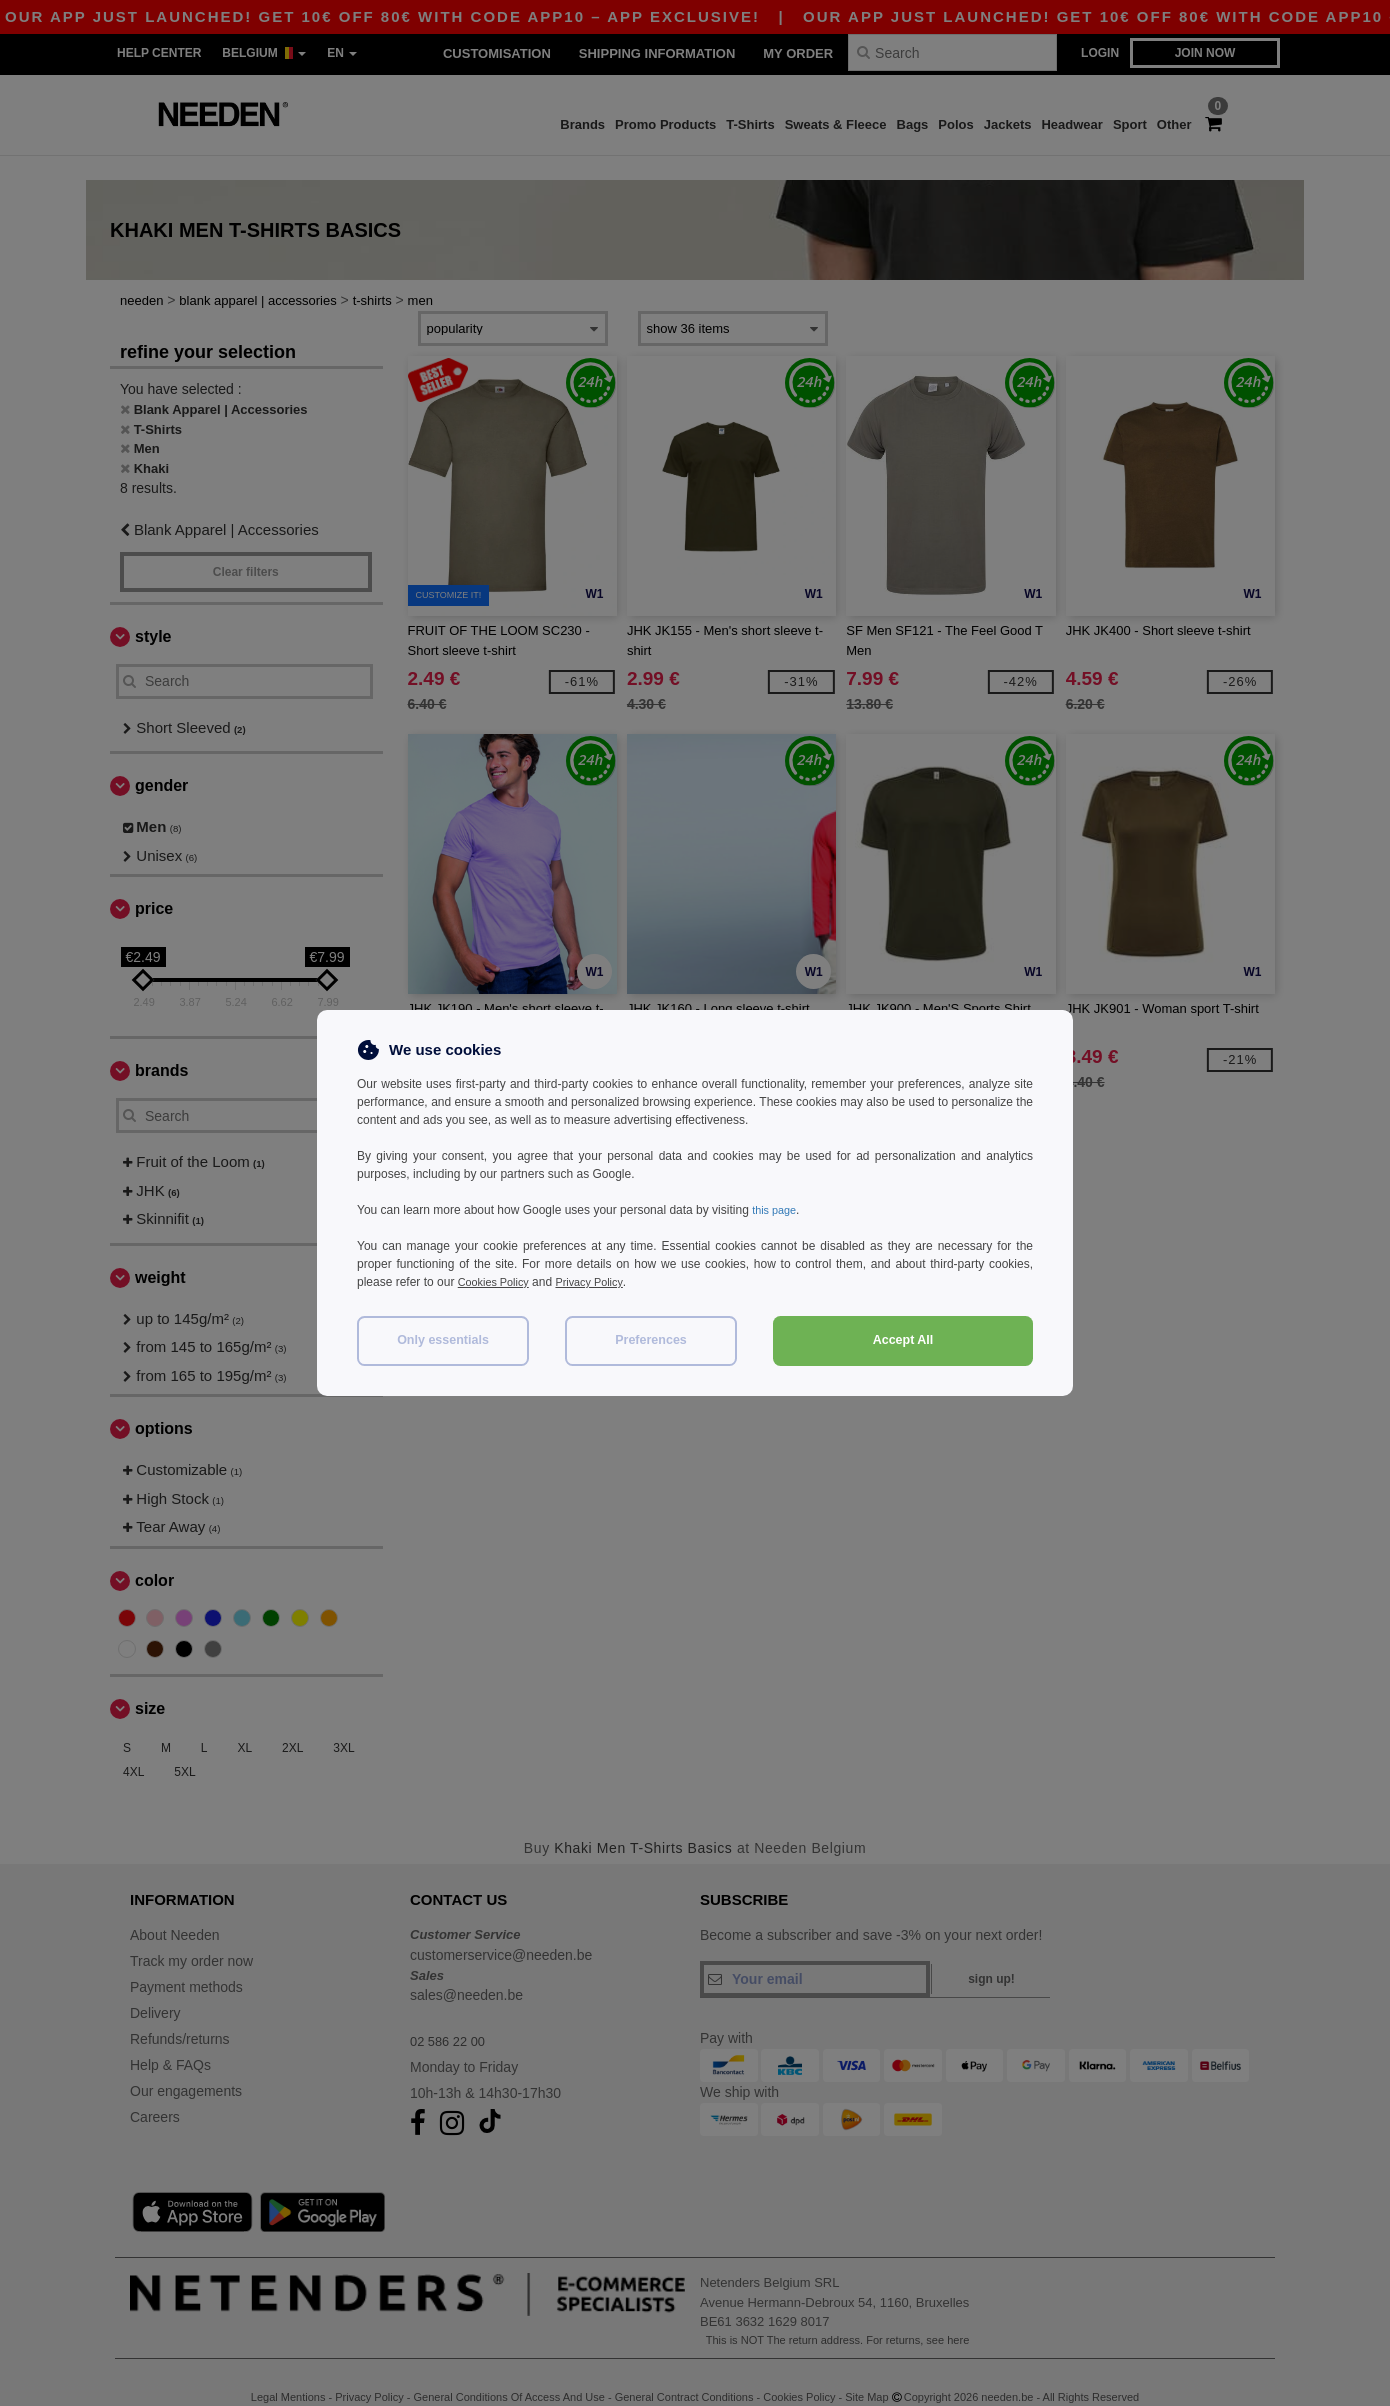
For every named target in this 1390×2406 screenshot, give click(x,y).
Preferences (651, 1340)
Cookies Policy (497, 1282)
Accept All (903, 1340)
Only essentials (443, 1340)
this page (776, 1210)
